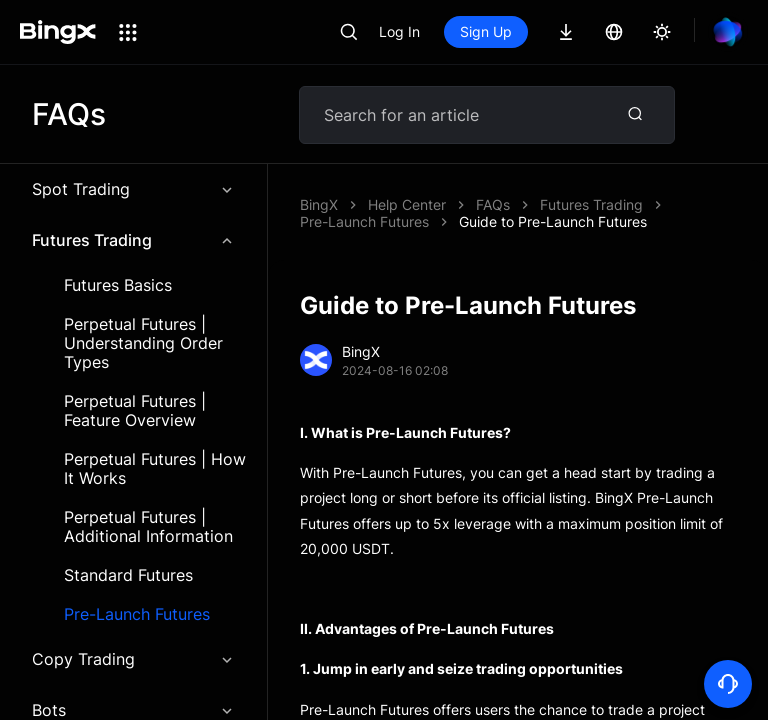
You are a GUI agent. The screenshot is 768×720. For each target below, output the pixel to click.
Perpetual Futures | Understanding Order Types (143, 343)
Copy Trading (133, 659)
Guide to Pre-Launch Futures (553, 221)
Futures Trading (133, 240)
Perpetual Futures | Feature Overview (135, 411)
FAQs (493, 204)
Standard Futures (128, 575)
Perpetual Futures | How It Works (155, 469)
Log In (399, 31)
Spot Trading (133, 189)
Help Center (407, 204)
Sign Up (486, 31)
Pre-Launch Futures (137, 614)
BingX (319, 204)
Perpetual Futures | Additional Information (148, 527)
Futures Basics (118, 285)
